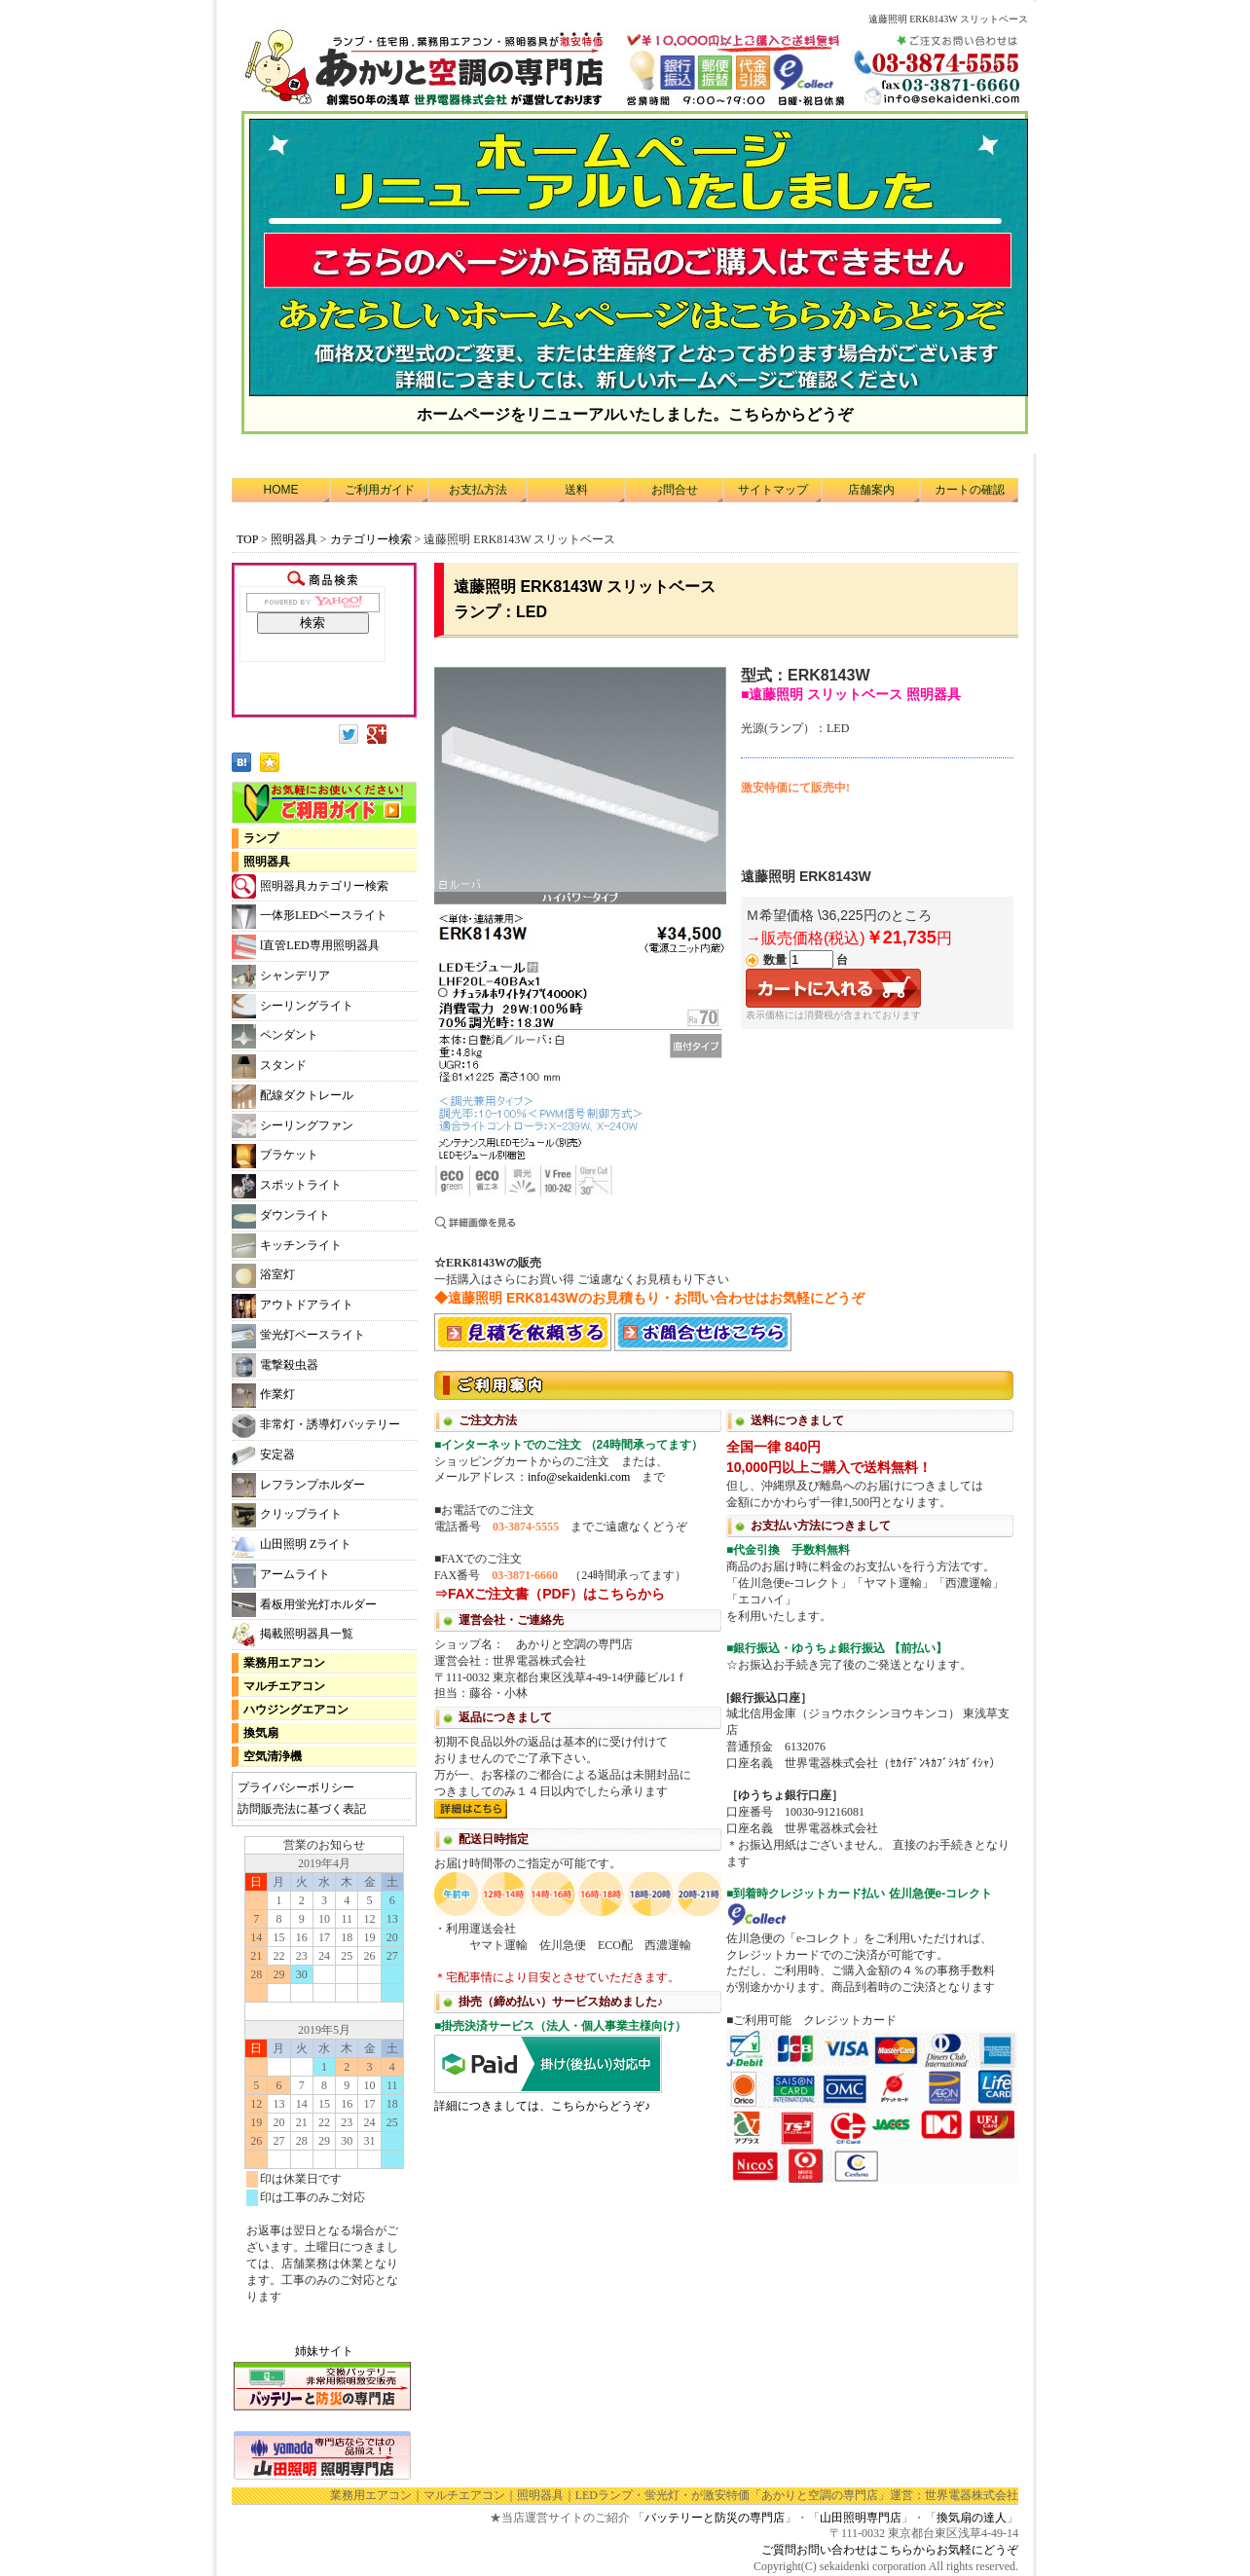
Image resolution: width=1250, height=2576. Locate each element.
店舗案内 (871, 490)
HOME (281, 490)
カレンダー (324, 2079)
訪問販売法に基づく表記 (302, 1809)
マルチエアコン (284, 1686)
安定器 (263, 1456)
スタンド (269, 1066)
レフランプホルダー (298, 1485)
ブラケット (275, 1156)
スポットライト (287, 1186)
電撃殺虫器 (275, 1365)
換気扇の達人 (972, 2517)
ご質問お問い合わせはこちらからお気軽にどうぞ (889, 2550)
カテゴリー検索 (372, 539)
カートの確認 (970, 490)
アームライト (281, 1576)
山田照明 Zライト (291, 1545)
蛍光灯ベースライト (298, 1336)
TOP (247, 539)
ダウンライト (281, 1216)
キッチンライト (287, 1245)
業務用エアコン (284, 1663)
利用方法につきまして (726, 1775)
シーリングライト (292, 1006)
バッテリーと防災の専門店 (714, 2517)
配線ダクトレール (292, 1097)
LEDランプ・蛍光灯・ (633, 2495)
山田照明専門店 (860, 2517)
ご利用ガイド (380, 490)
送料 (576, 490)
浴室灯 (263, 1276)
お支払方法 (478, 490)
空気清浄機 (272, 1756)
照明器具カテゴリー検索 (310, 886)
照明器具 (294, 539)
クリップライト (287, 1515)
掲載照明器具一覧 (292, 1635)
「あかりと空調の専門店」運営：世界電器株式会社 (884, 2495)
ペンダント (275, 1036)
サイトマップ (773, 490)
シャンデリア (281, 977)
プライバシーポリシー (296, 1787)
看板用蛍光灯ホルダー (304, 1605)
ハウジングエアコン (296, 1709)
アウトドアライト (292, 1306)
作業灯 (263, 1395)
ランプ (260, 838)
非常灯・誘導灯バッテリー (316, 1426)
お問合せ (674, 490)
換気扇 (260, 1733)
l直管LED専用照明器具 (306, 947)
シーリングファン (292, 1126)
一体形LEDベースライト (309, 916)
